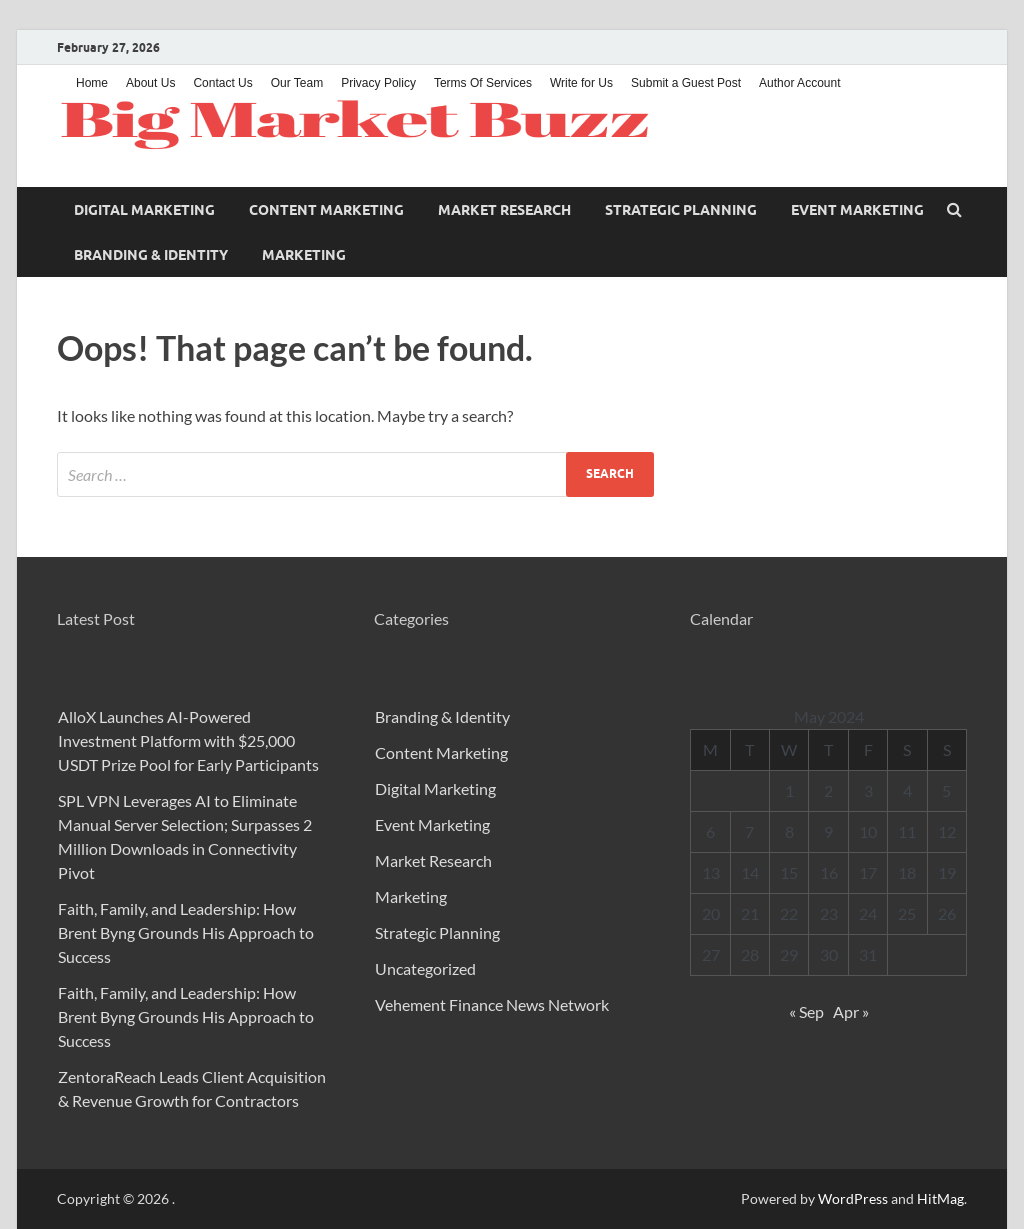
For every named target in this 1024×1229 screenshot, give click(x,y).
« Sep (806, 1011)
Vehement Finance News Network (492, 1004)
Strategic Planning (681, 210)
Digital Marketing (144, 210)
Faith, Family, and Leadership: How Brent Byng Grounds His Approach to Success (186, 932)
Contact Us (222, 83)
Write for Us (581, 83)
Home (92, 83)
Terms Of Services (483, 83)
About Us (150, 83)
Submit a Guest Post (686, 83)
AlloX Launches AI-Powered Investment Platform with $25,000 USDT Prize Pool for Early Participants (188, 740)
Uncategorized (425, 968)
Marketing (304, 255)
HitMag (940, 1198)
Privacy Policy (378, 83)
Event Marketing (857, 210)
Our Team (297, 83)
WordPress (853, 1198)
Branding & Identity (151, 255)
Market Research (504, 210)
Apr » (851, 1011)
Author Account (799, 83)
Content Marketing (326, 210)
